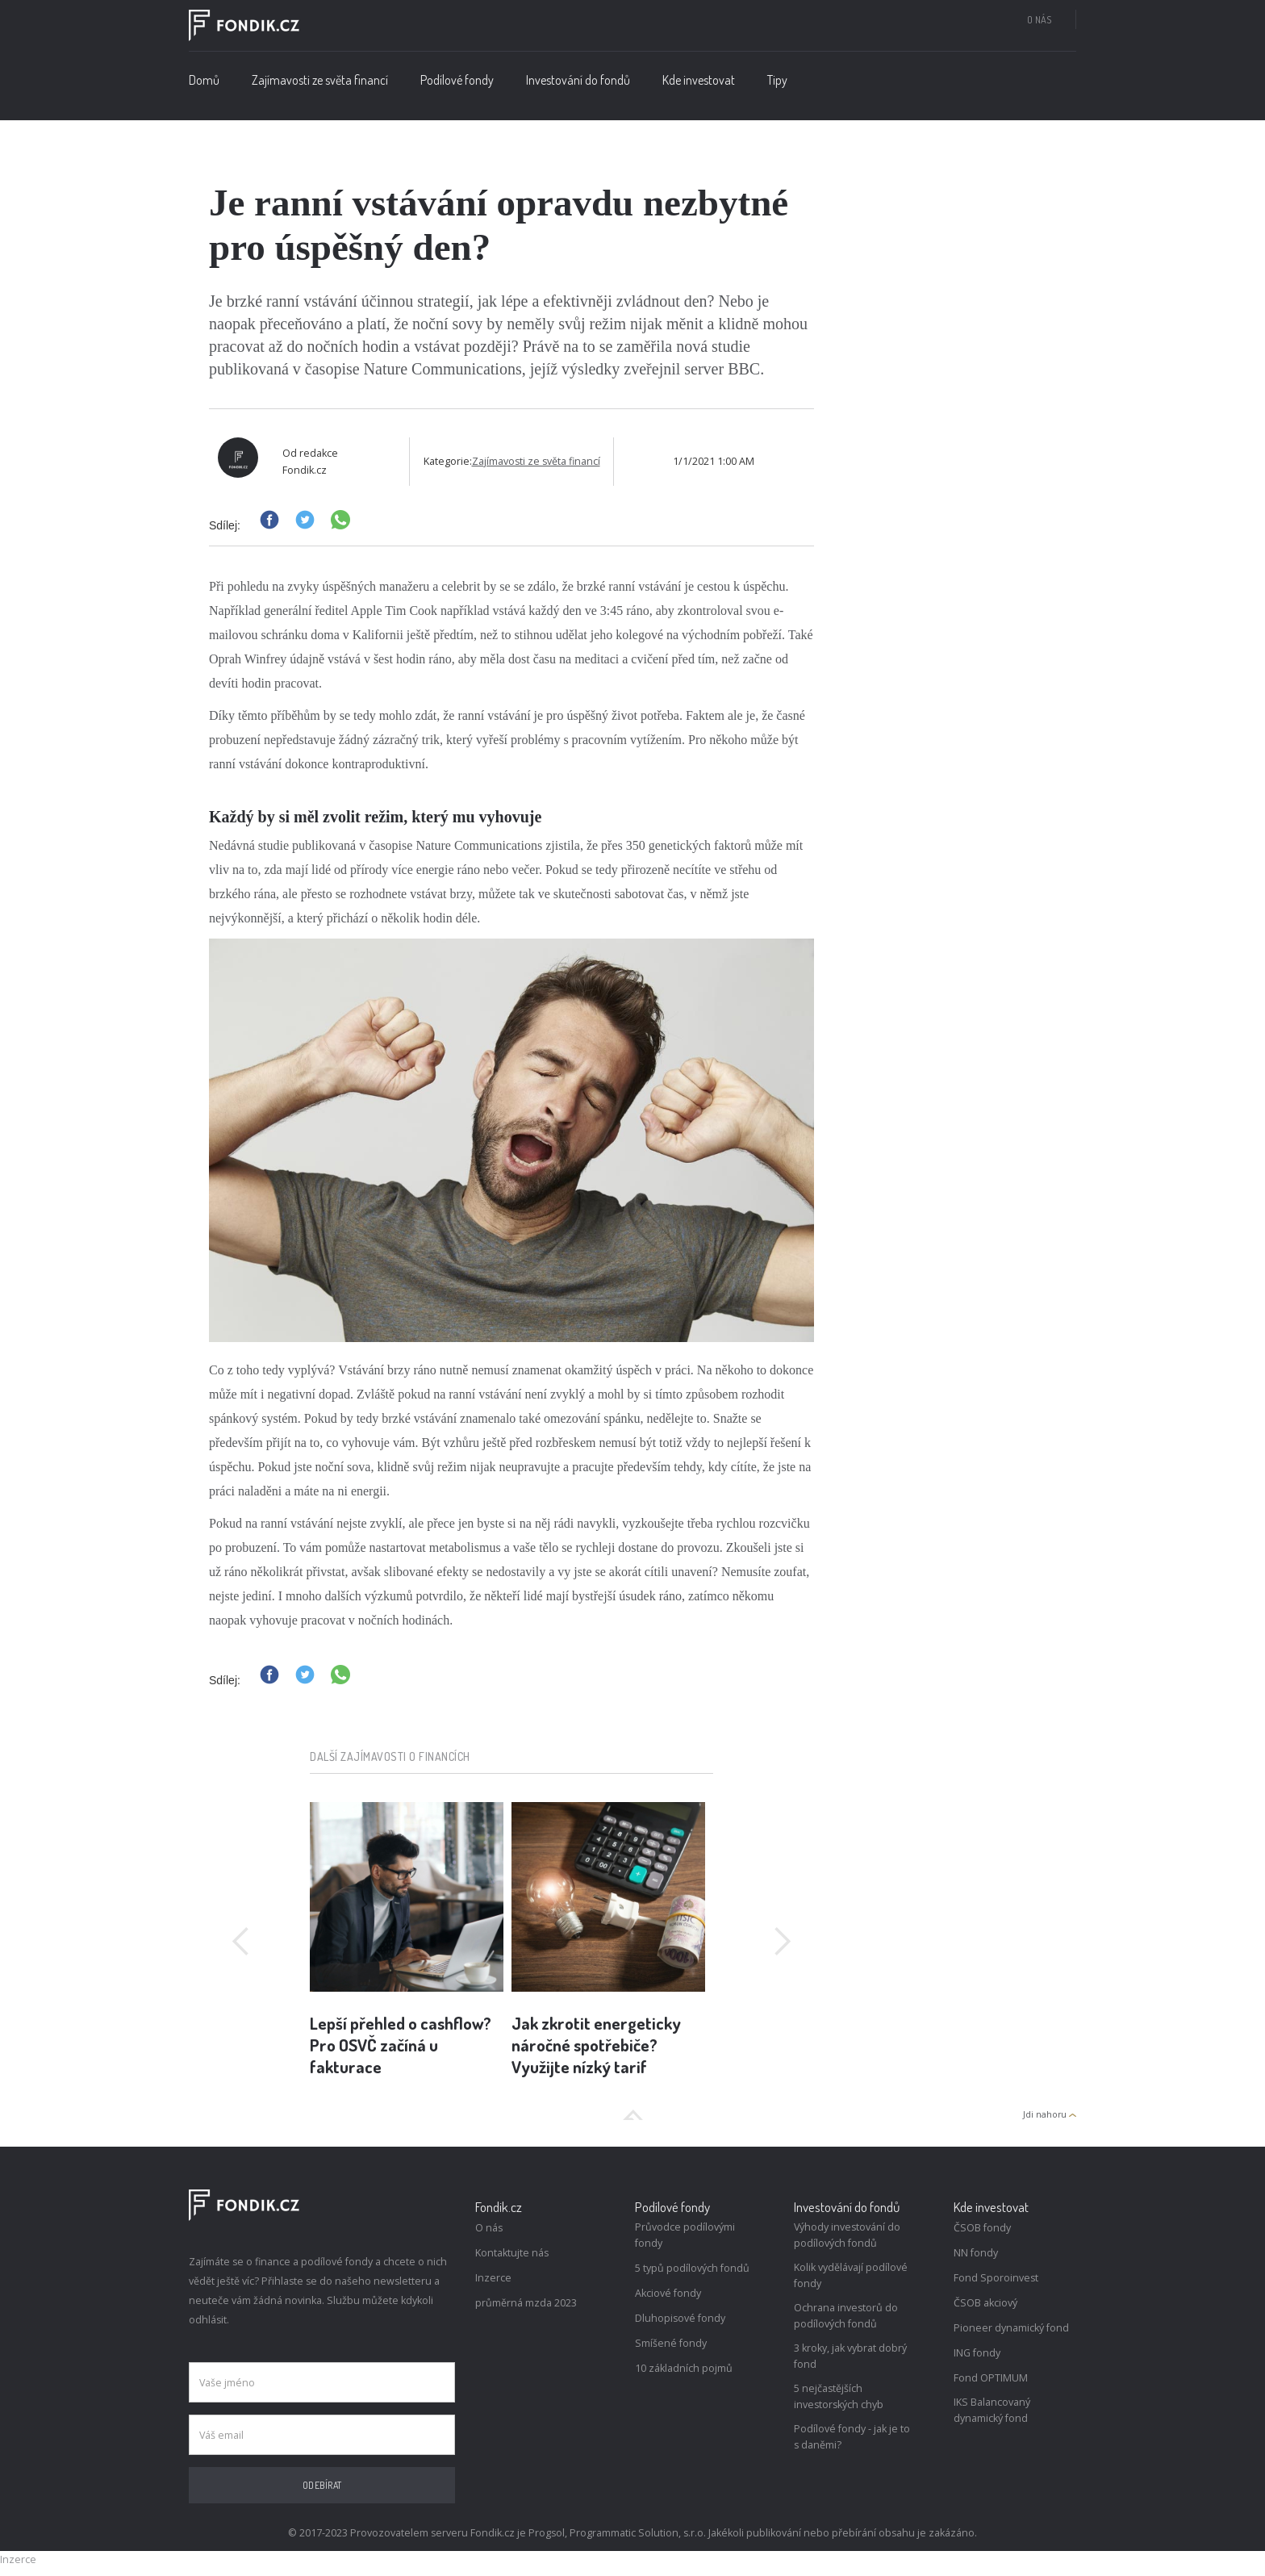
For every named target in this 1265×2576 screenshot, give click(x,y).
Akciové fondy (668, 2293)
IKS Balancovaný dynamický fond (992, 2410)
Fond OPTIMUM (991, 2378)
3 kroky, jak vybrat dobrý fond (850, 2356)
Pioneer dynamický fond (1011, 2328)
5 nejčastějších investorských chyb (838, 2396)
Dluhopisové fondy (680, 2318)
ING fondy (977, 2353)
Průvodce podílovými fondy (685, 2235)
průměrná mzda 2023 (526, 2303)
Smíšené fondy (671, 2343)
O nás (1039, 19)
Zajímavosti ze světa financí (320, 80)
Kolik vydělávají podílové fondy (851, 2275)
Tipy (777, 80)
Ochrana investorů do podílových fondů (846, 2316)
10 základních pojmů (684, 2368)
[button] (457, 84)
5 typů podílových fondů (692, 2268)
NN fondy (976, 2253)
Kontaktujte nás (512, 2253)
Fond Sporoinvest (996, 2278)
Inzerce (493, 2278)
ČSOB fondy (982, 2228)
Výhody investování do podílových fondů (847, 2235)
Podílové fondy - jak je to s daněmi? (852, 2437)
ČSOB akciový (985, 2303)
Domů (204, 80)
